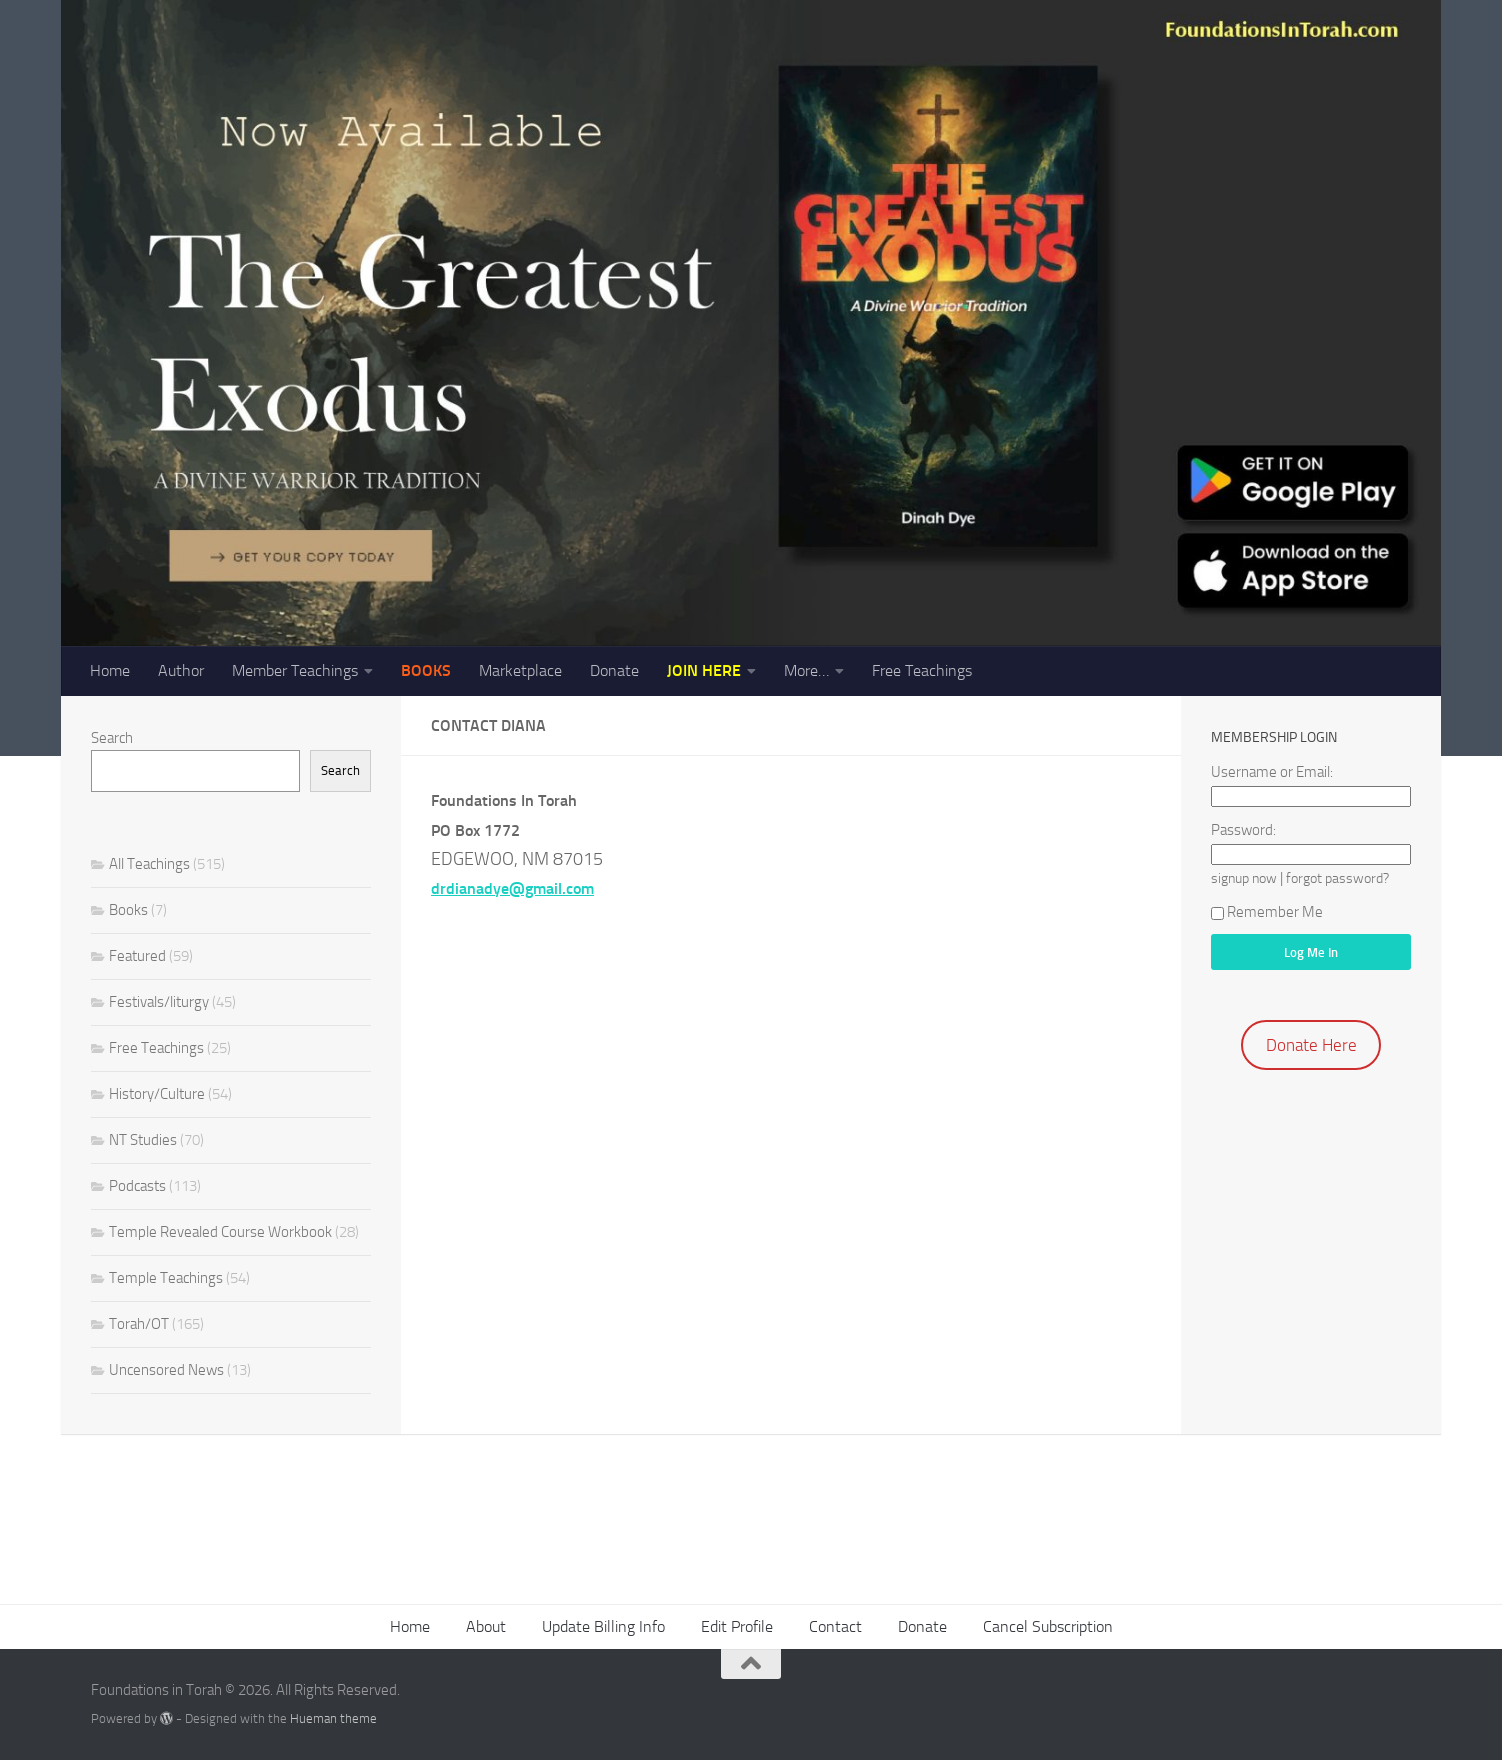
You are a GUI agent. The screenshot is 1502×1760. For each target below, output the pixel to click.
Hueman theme (333, 1718)
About (486, 1626)
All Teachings (149, 864)
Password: (1243, 830)
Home (110, 670)
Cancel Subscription (1048, 1626)
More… (806, 670)
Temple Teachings (166, 1278)
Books (128, 910)
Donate (614, 670)
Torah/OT (139, 1324)
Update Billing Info (603, 1626)
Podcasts (137, 1186)
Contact (835, 1626)
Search (112, 738)
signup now (1244, 878)
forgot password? (1337, 878)
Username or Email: (1272, 772)
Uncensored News (166, 1370)
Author (181, 670)
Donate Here (1311, 1045)
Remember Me (1267, 912)
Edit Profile (737, 1626)
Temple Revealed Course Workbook (220, 1232)
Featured (137, 956)
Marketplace (520, 670)
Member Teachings (295, 670)
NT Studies (143, 1140)
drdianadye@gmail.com (512, 888)
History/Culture (157, 1094)
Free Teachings (922, 670)
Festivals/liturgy (159, 1002)
